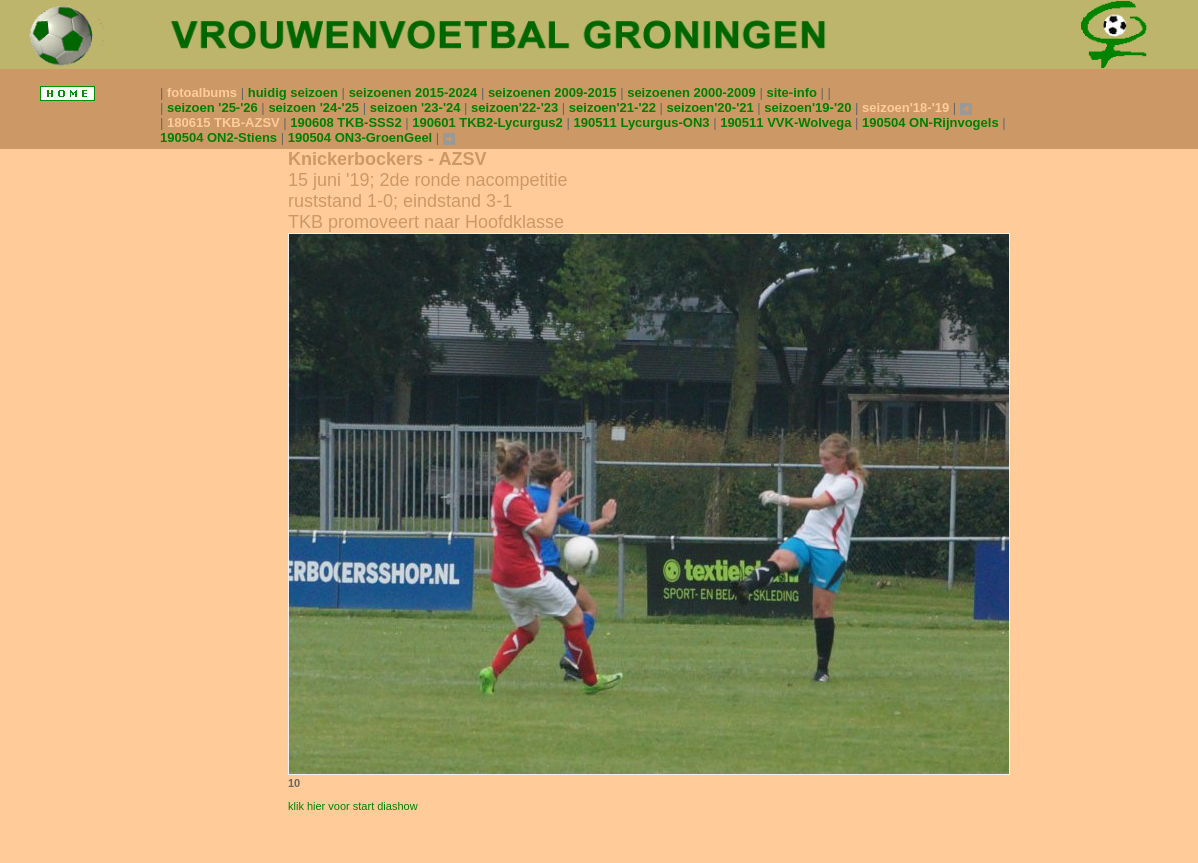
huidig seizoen (295, 92)
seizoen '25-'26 (214, 107)
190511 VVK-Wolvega (787, 122)
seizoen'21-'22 (614, 107)
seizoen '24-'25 (315, 107)
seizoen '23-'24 (417, 107)
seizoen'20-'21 (712, 107)
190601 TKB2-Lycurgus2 (489, 122)
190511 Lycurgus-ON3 (643, 122)
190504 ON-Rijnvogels (932, 122)
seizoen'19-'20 (809, 107)
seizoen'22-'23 (516, 107)
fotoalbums (204, 92)
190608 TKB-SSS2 (347, 122)
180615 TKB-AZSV (225, 122)
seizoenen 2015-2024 (415, 92)
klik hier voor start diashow (353, 806)
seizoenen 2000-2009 (693, 92)
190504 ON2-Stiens (220, 137)
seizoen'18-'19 (907, 107)
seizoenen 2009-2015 (554, 92)
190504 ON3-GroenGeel (362, 137)
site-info (793, 92)
